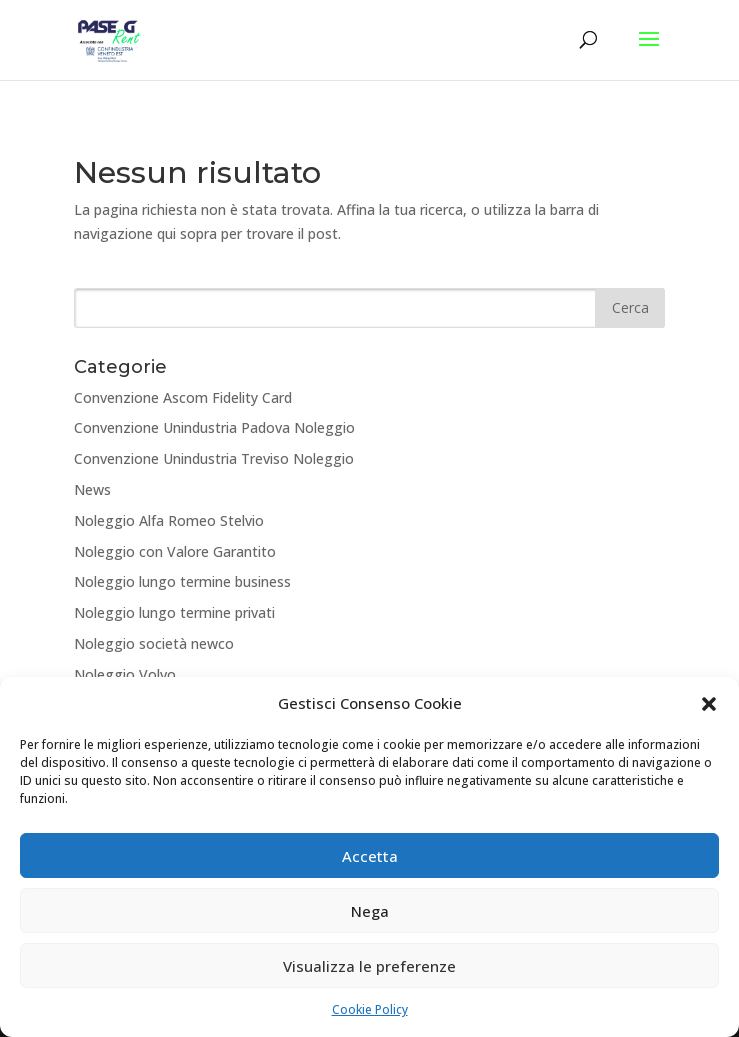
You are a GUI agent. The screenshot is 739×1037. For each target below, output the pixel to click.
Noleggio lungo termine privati (174, 612)
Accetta (370, 856)
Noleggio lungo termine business (182, 581)
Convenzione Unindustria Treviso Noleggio (214, 458)
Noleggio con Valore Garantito (175, 551)
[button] (709, 705)
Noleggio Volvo (125, 674)
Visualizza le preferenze (369, 966)
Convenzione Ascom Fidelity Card (183, 397)
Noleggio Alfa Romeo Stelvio (169, 520)
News (92, 489)
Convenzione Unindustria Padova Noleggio (214, 427)
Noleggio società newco (154, 643)
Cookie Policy (370, 1010)
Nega (370, 911)
